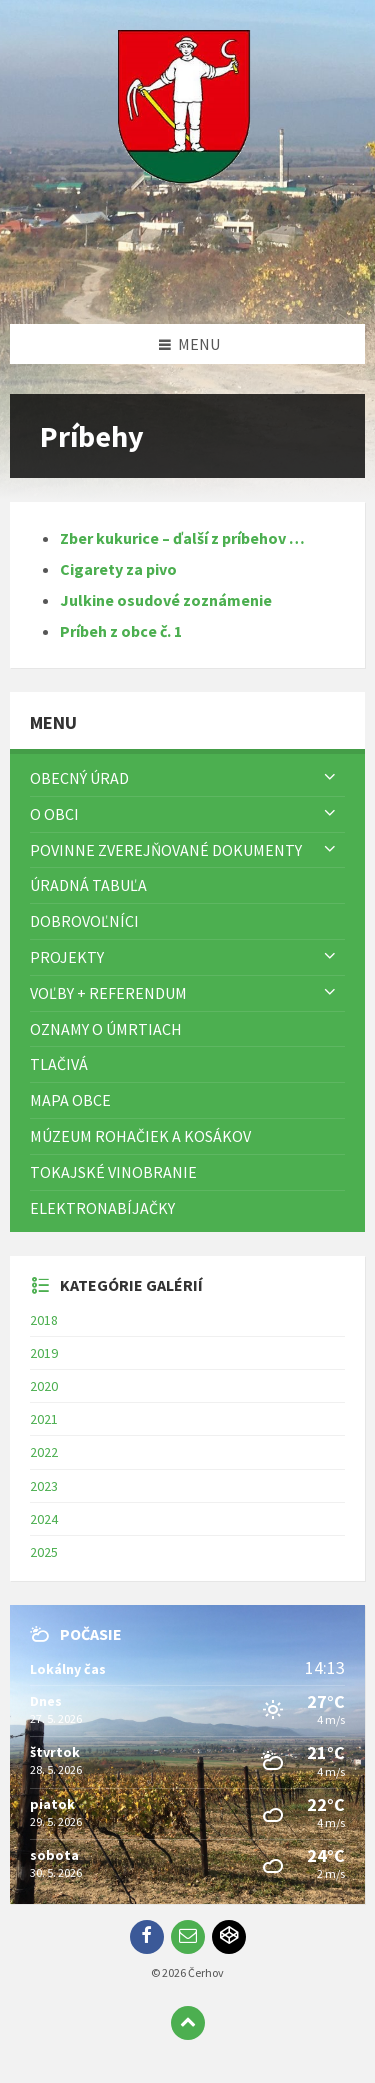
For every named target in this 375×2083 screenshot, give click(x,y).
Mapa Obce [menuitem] (70, 1100)
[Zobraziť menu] (330, 778)
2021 (44, 1419)
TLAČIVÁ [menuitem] (59, 1064)
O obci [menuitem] (54, 814)
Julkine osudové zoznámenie (166, 600)
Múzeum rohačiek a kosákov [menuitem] (140, 1136)
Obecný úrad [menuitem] (79, 778)
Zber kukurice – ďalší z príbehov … (182, 538)
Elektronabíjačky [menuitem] (102, 1208)
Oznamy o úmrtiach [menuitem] (106, 1029)
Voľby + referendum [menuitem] (108, 993)
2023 (44, 1486)
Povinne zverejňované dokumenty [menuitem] (166, 850)
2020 (44, 1386)
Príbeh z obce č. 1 (121, 631)
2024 (44, 1519)
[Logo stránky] (188, 285)
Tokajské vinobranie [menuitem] (113, 1172)
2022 (44, 1452)
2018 (44, 1320)
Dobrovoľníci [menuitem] (84, 921)
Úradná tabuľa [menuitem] (88, 885)
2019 (44, 1353)
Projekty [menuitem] (67, 957)
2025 (44, 1552)
